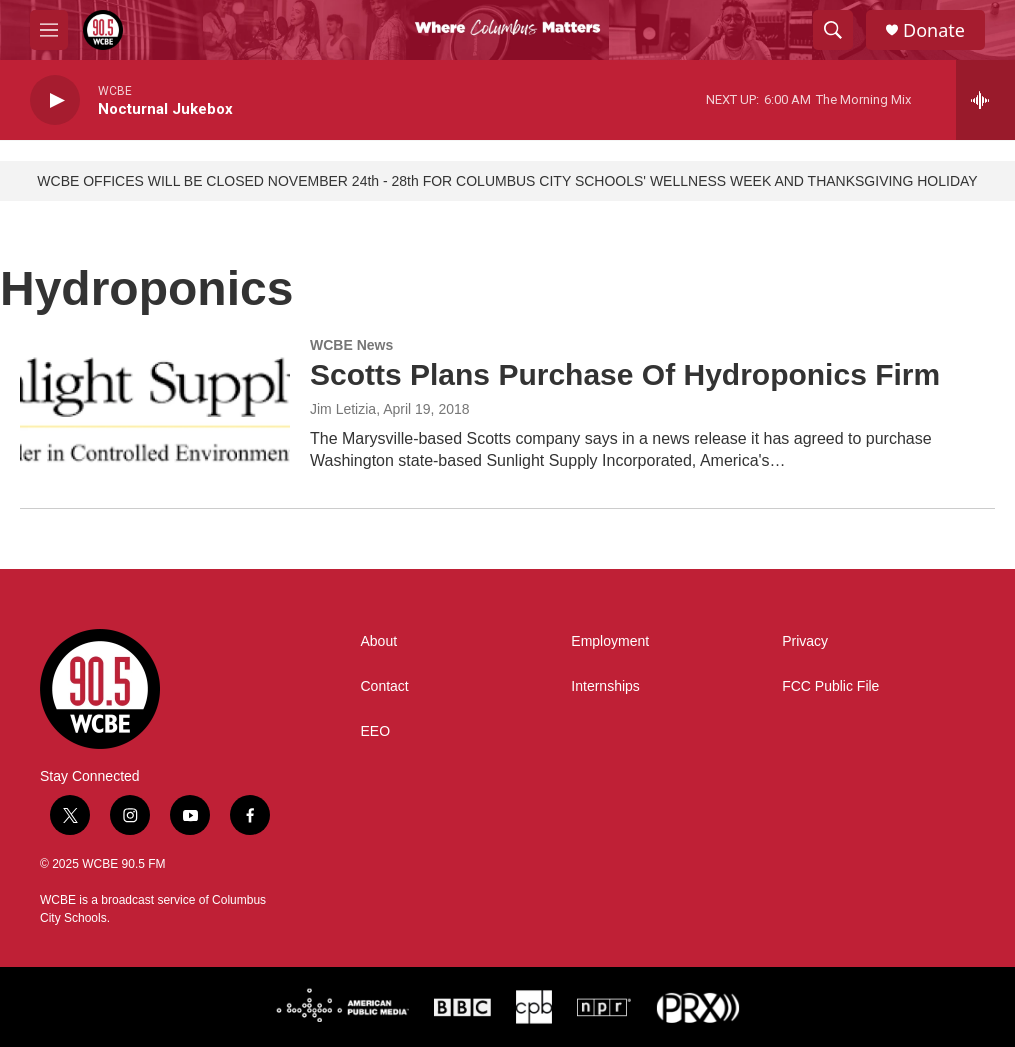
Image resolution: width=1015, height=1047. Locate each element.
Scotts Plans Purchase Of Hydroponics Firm (625, 374)
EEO (376, 731)
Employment (610, 641)
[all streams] (985, 100)
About (379, 641)
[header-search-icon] (833, 30)
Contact (385, 686)
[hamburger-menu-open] (49, 30)
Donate (934, 30)
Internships (605, 686)
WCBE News (351, 345)
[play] (55, 100)
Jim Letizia (343, 409)
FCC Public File (830, 686)
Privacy (805, 641)
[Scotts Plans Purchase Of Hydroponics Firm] (155, 413)
